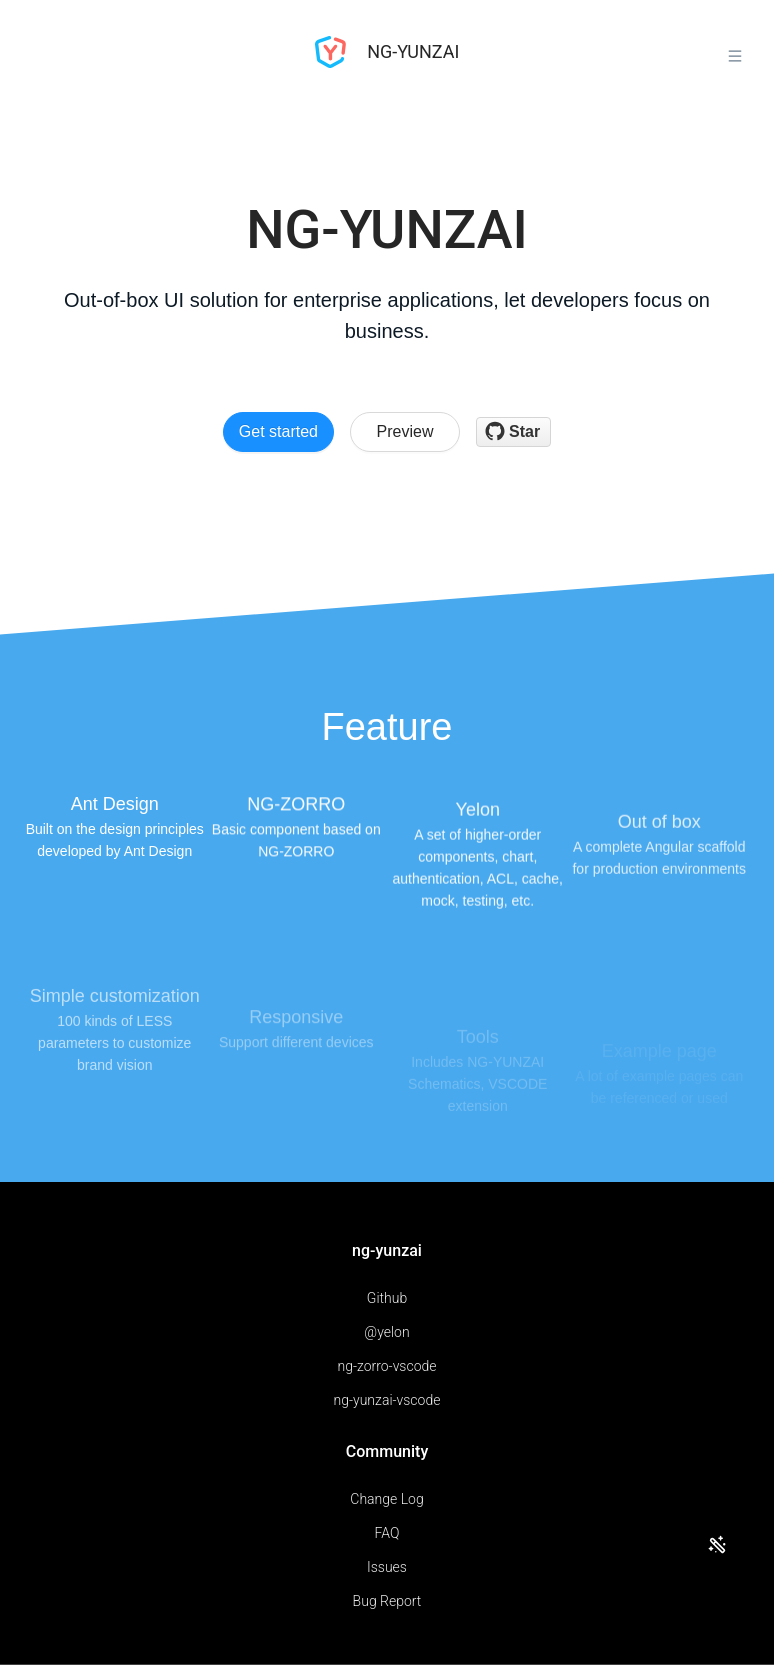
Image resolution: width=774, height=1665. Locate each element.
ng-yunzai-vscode (387, 1400)
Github (387, 1298)
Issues (387, 1567)
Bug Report (387, 1601)
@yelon (386, 1332)
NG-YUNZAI (387, 51)
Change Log (386, 1499)
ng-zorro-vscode (386, 1366)
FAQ (387, 1533)
